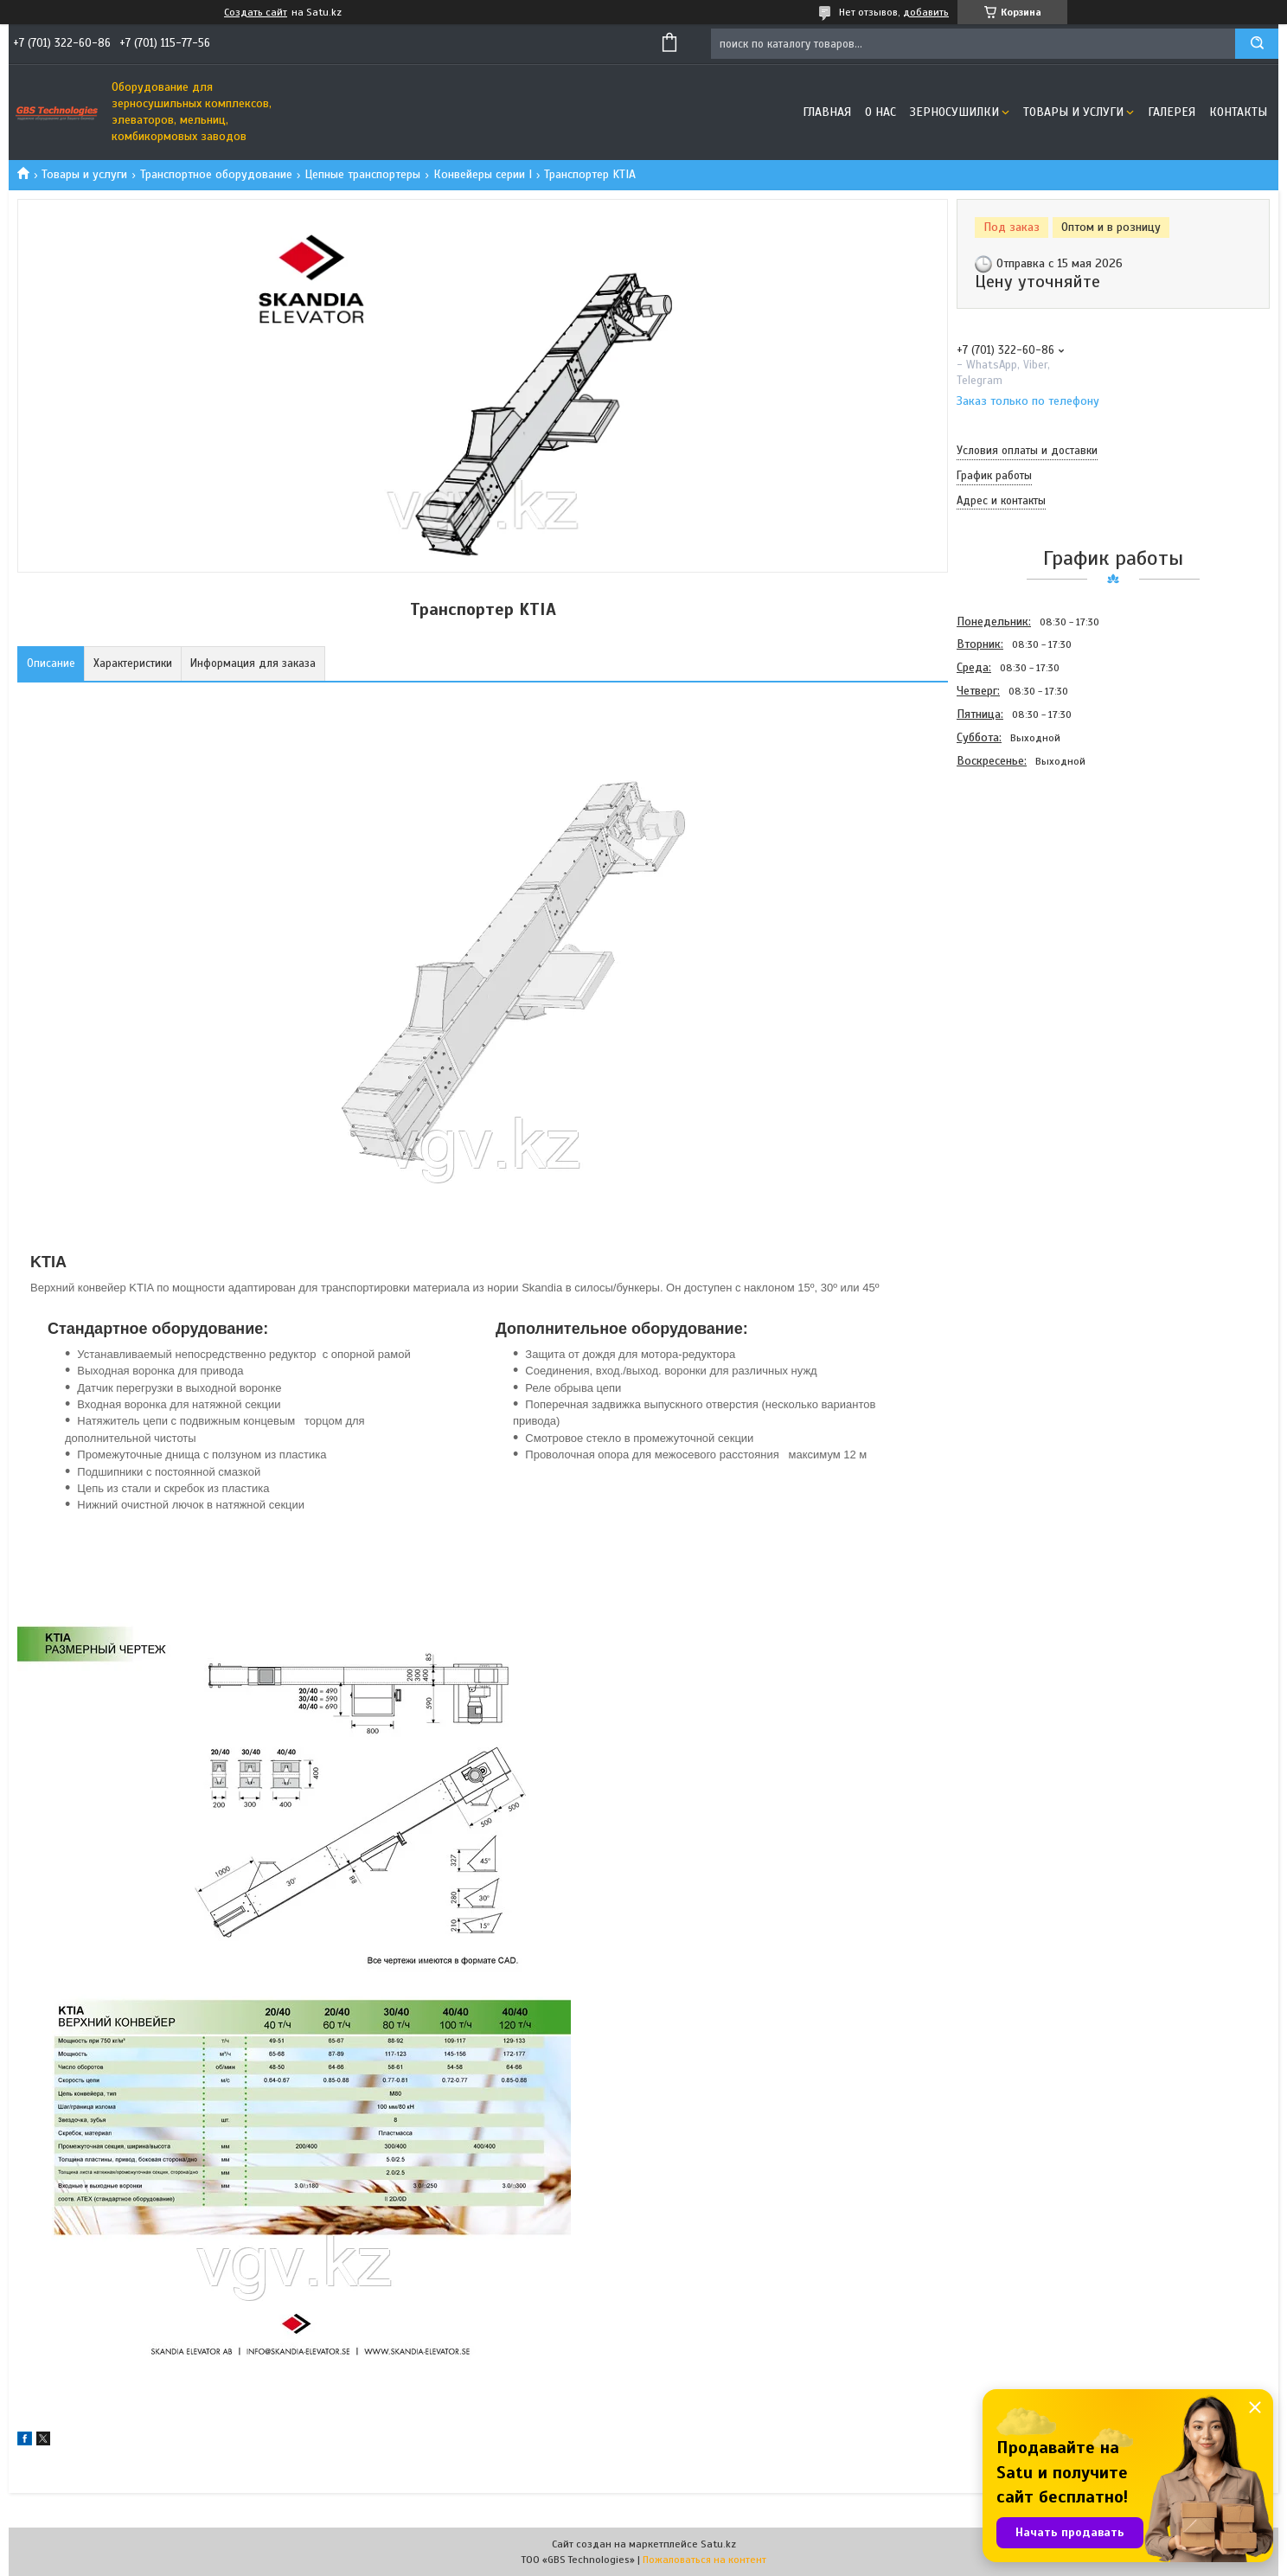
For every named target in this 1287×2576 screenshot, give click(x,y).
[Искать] (1256, 44)
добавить (926, 12)
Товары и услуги (1073, 112)
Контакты (1238, 112)
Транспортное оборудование (216, 174)
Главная (827, 112)
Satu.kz (718, 2544)
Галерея (1171, 112)
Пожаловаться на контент (704, 2560)
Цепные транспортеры (362, 174)
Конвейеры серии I (482, 174)
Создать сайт (255, 12)
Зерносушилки (954, 112)
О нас (880, 112)
